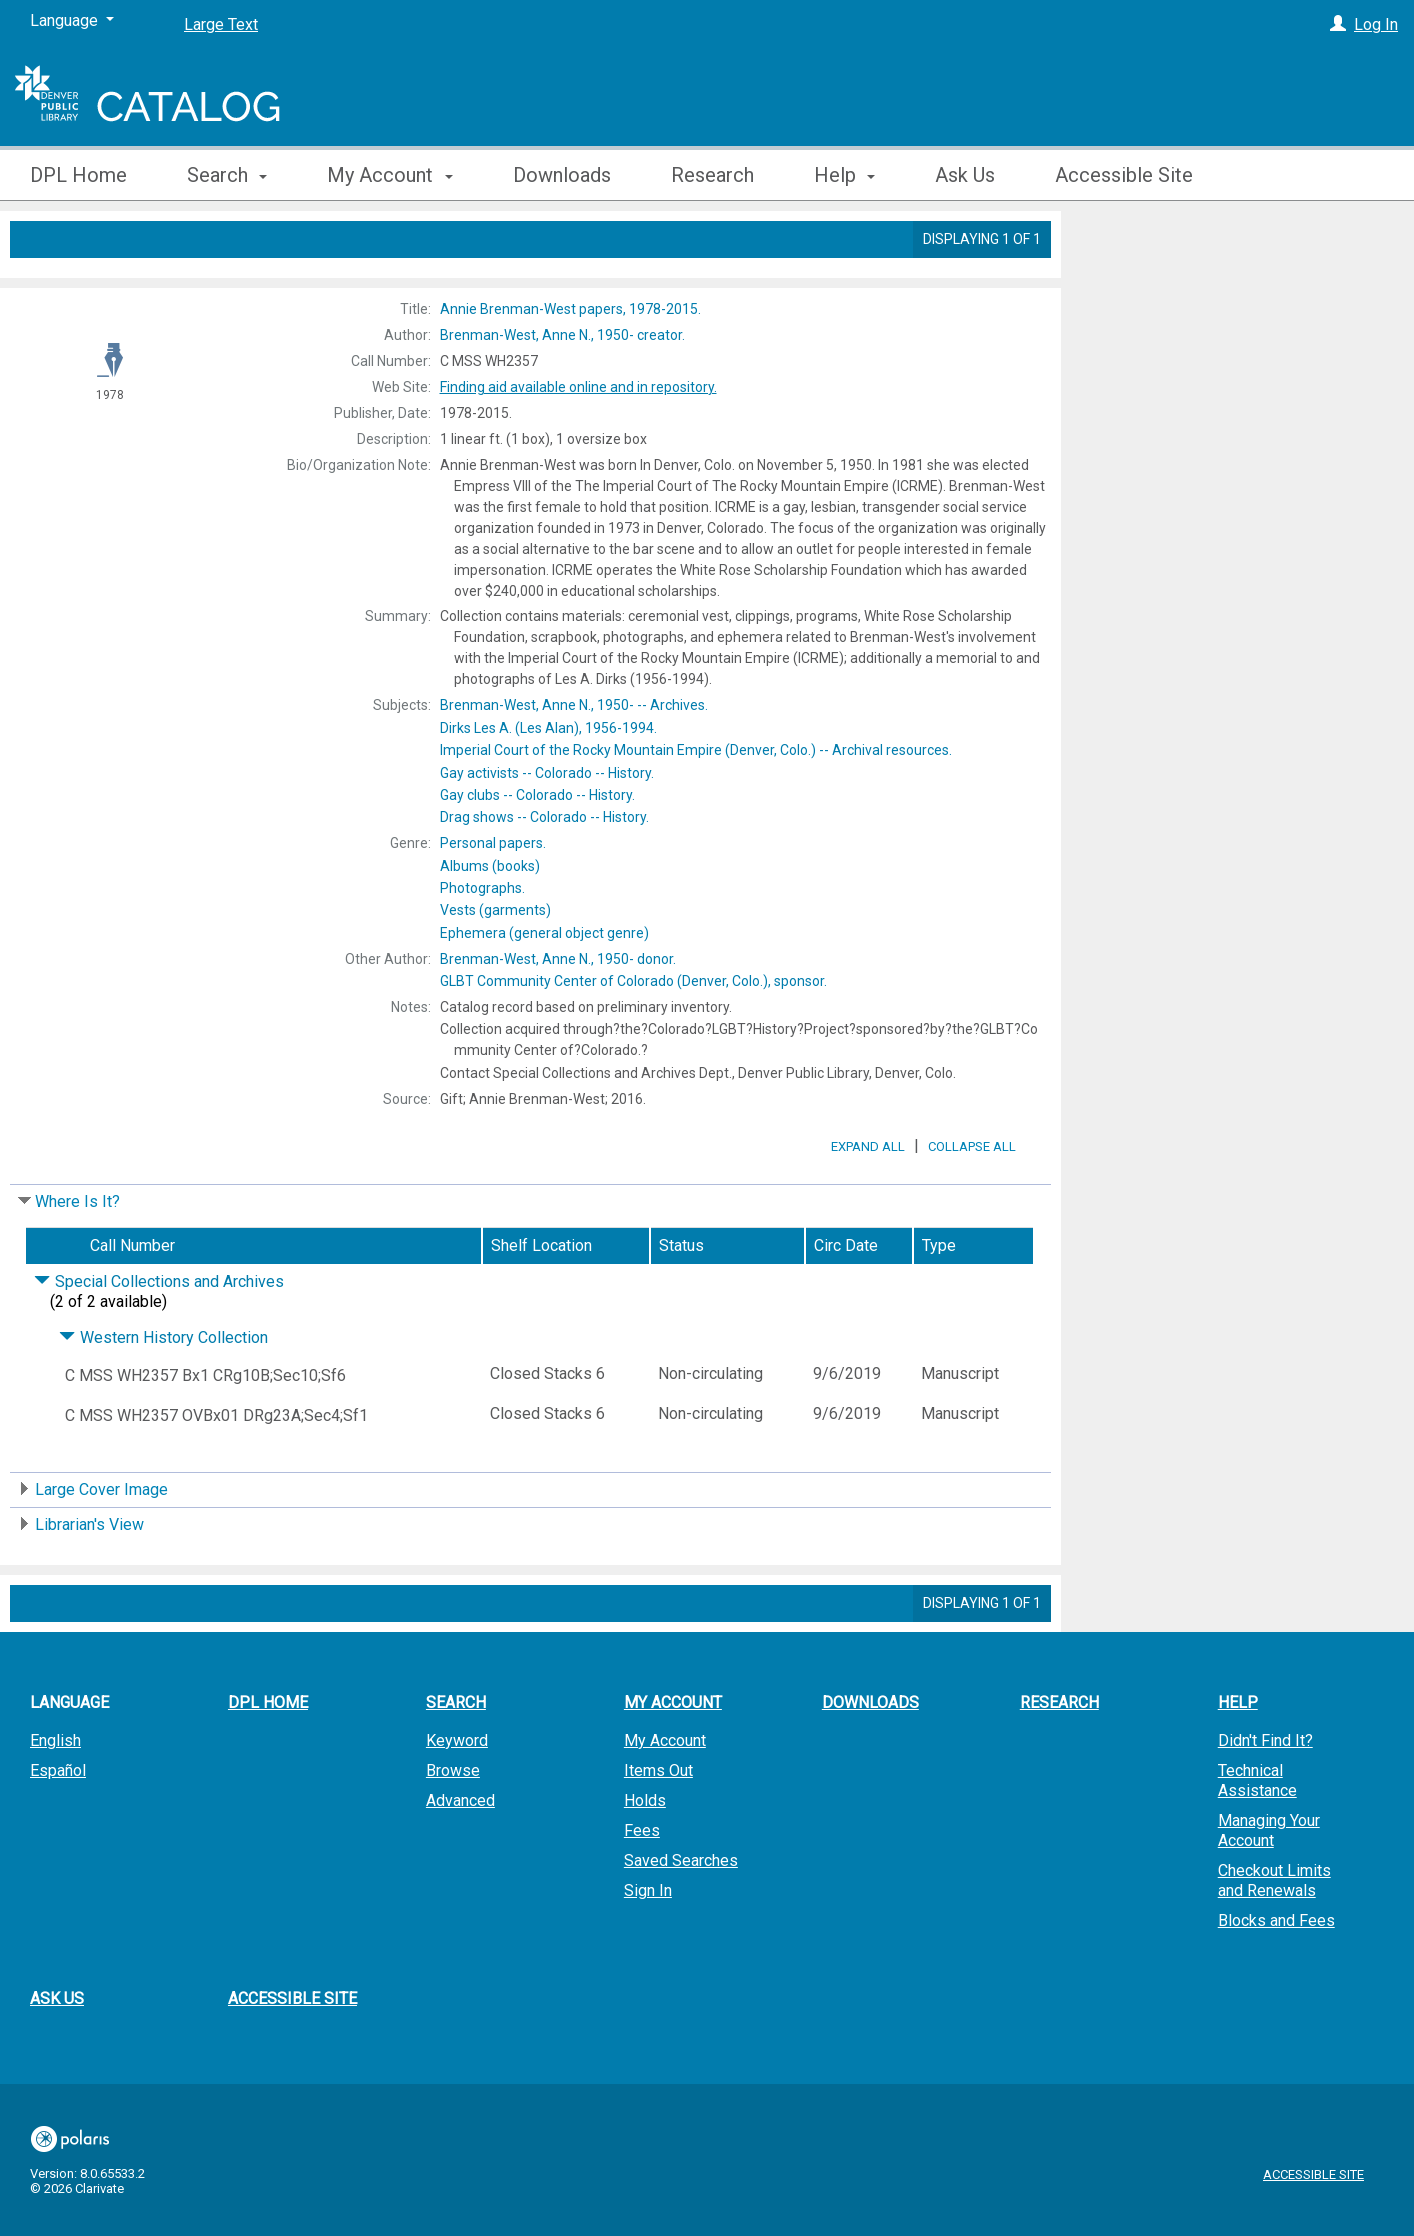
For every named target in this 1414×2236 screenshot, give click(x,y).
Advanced (460, 1856)
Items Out (658, 1826)
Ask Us (965, 175)
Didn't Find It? (1265, 1796)
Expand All (868, 1202)
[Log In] (1338, 24)
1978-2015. (570, 309)
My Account (665, 1796)
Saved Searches (681, 1916)
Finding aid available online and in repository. (578, 387)
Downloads (562, 175)
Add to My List (1234, 283)
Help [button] (844, 175)
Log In (1376, 24)
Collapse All (972, 1202)
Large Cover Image (101, 1545)
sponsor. (633, 981)
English (55, 1796)
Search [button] (227, 175)
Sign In (648, 1946)
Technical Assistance (1257, 1836)
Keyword (457, 1796)
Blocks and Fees (1276, 1976)
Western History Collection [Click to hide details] (163, 1393)
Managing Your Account (1269, 1886)
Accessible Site (1124, 175)
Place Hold (1137, 242)
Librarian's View (89, 1580)
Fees (642, 1886)
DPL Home (78, 175)
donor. (558, 959)
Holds (645, 1856)
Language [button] (69, 1758)
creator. (562, 335)
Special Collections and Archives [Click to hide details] (159, 1337)
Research (712, 175)
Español (58, 1826)
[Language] (72, 21)
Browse (453, 1826)
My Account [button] (389, 175)
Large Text (221, 24)
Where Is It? (77, 1257)
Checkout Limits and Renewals (1274, 1936)
